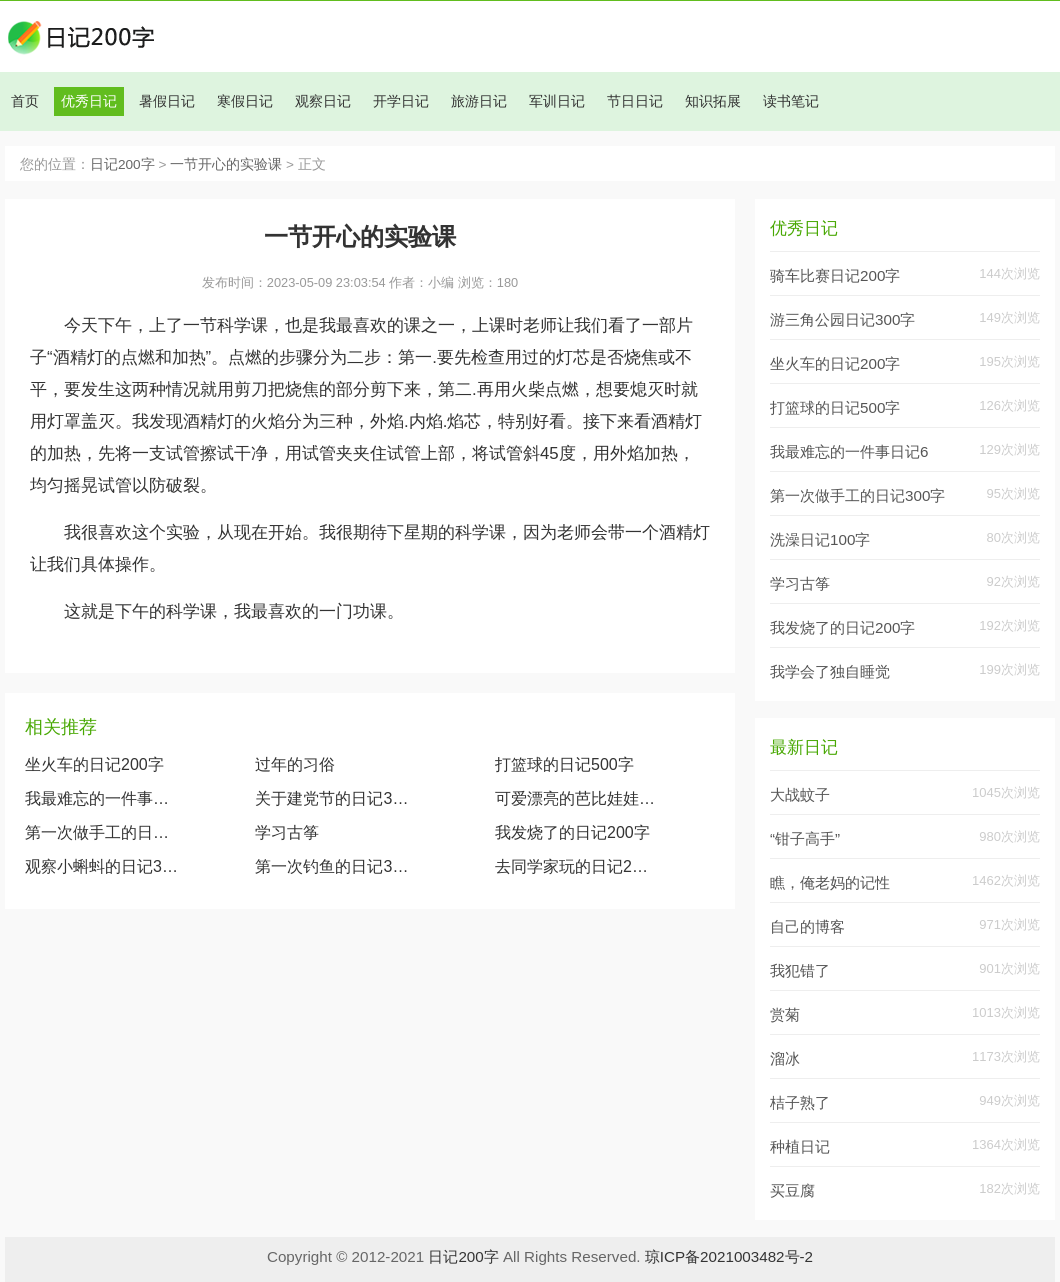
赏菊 (785, 1014)
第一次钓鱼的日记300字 (335, 866)
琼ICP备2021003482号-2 (729, 1256)
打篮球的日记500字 (564, 764)
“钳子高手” (805, 838)
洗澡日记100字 (820, 539)
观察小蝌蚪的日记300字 (102, 866)
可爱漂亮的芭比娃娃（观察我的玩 (575, 798)
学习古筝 (287, 832)
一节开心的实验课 (226, 164)
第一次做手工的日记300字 (102, 832)
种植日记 (800, 1146)
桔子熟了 (800, 1102)
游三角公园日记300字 (842, 319)
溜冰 (785, 1058)
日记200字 (122, 164)
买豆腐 (792, 1190)
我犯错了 (800, 970)
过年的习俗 (295, 764)
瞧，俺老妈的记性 (830, 882)
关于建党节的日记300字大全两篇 (335, 798)
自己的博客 (807, 926)
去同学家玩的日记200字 (575, 866)
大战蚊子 (800, 794)
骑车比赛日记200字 (835, 275)
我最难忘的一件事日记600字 (102, 798)
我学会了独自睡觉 (830, 671)
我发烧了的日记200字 (572, 832)
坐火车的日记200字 (94, 764)
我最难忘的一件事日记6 (849, 451)
